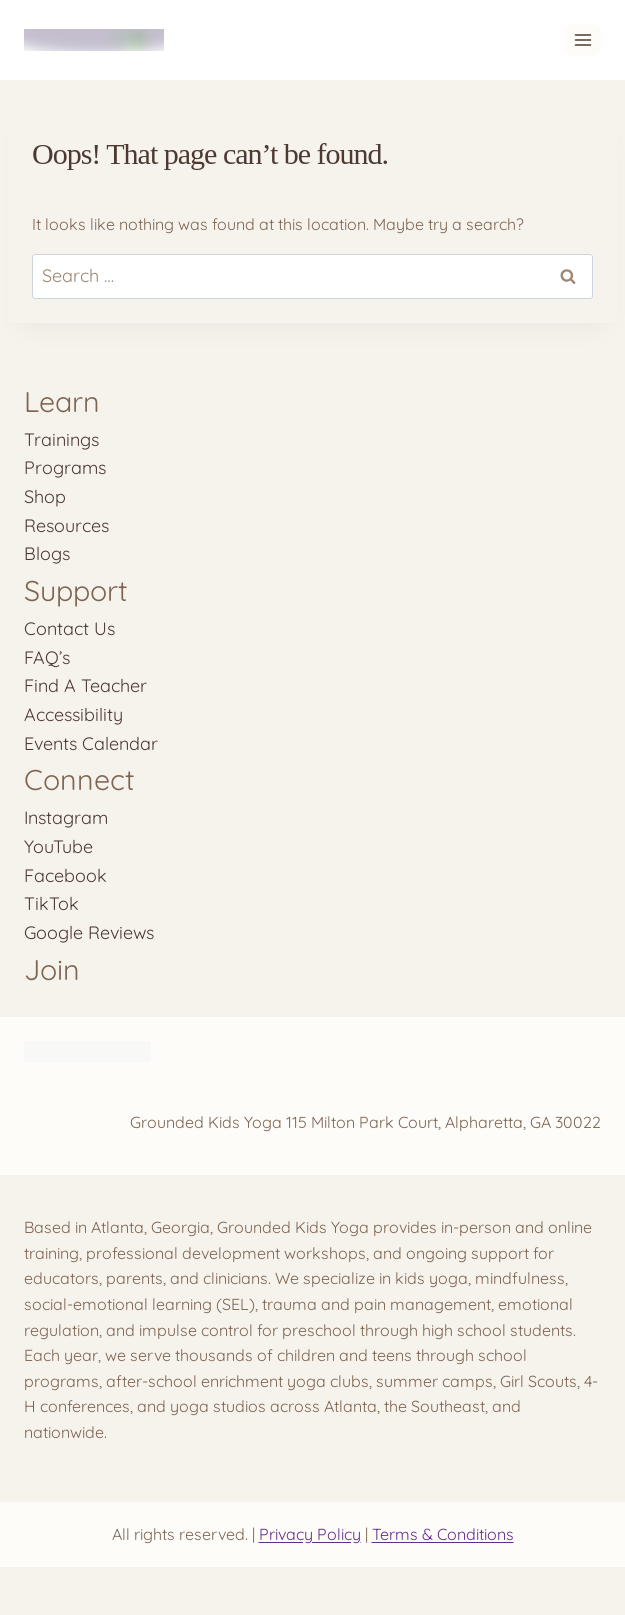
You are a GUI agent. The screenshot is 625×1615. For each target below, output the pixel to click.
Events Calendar (91, 743)
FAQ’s (47, 657)
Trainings (61, 439)
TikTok (51, 903)
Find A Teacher (85, 685)
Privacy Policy (310, 1534)
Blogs (47, 553)
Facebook (65, 875)
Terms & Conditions (443, 1534)
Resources (66, 525)
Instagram (66, 817)
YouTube (58, 846)
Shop (45, 496)
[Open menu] (582, 39)
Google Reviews (89, 932)
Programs (65, 467)
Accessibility (73, 714)
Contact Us (69, 628)
